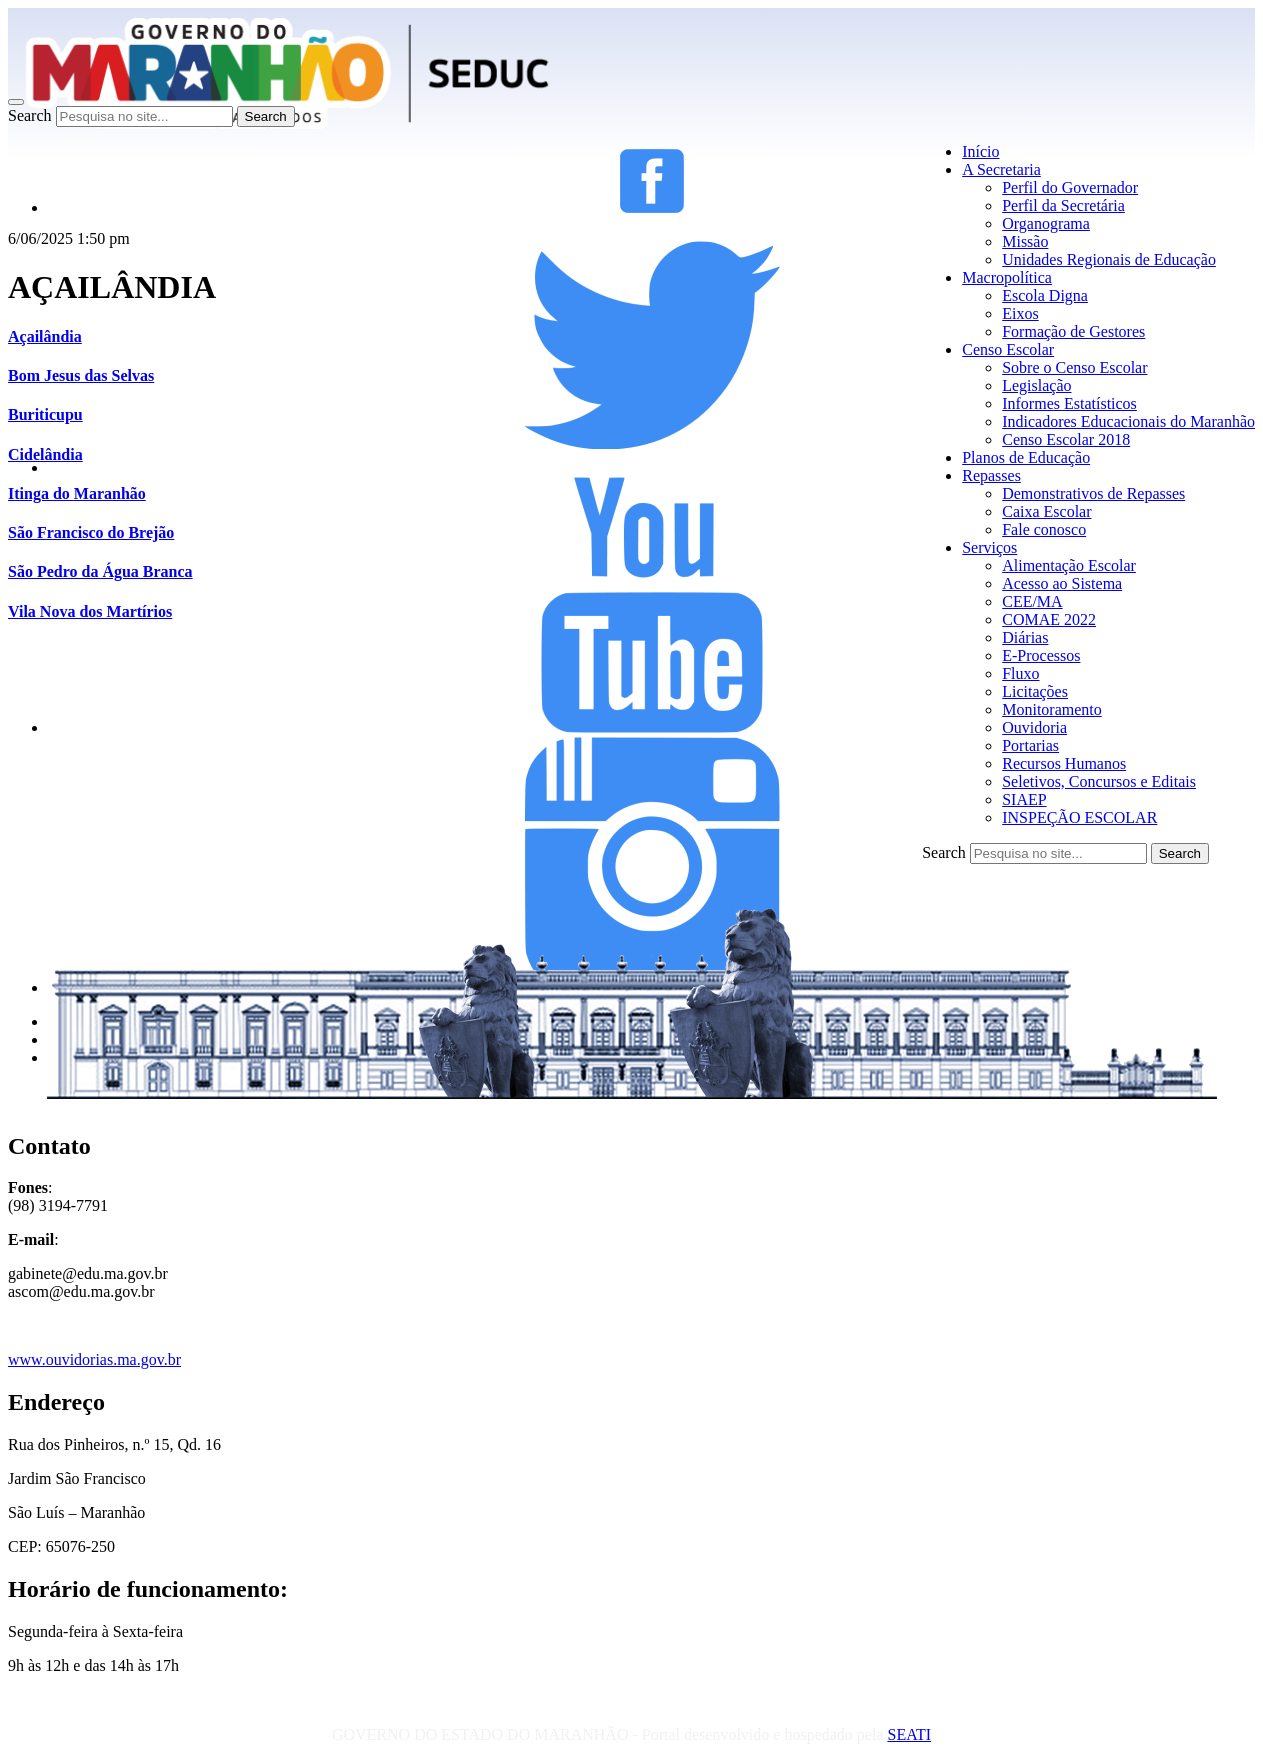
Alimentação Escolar (1069, 565)
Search (30, 115)
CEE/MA (1032, 601)
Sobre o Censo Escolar (1074, 367)
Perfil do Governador (1070, 187)
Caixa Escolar (1046, 511)
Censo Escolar (1008, 349)
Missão (1025, 241)
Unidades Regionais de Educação (1109, 259)
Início (980, 151)
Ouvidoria (1034, 727)
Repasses (991, 475)
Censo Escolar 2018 (1066, 439)
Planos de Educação (1026, 457)
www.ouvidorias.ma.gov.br (94, 1359)
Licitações (1035, 691)
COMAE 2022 (1049, 619)
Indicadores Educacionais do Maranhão (1128, 421)
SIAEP (1024, 799)
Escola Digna (1045, 295)
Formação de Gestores (1073, 331)
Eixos (1020, 313)
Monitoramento (1052, 709)
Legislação (1036, 385)
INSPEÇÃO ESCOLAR (1079, 817)
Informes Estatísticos (1069, 403)
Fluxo (1020, 673)
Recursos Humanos (1064, 763)
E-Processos (1041, 655)
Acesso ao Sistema (1062, 583)
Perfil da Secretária (1063, 205)
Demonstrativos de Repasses (1093, 493)
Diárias (1025, 637)
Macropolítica (1007, 277)
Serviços (989, 547)
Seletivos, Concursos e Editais (1099, 781)
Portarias (1030, 745)
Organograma (1046, 223)
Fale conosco (1044, 529)
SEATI (909, 1734)
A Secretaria (1001, 169)
